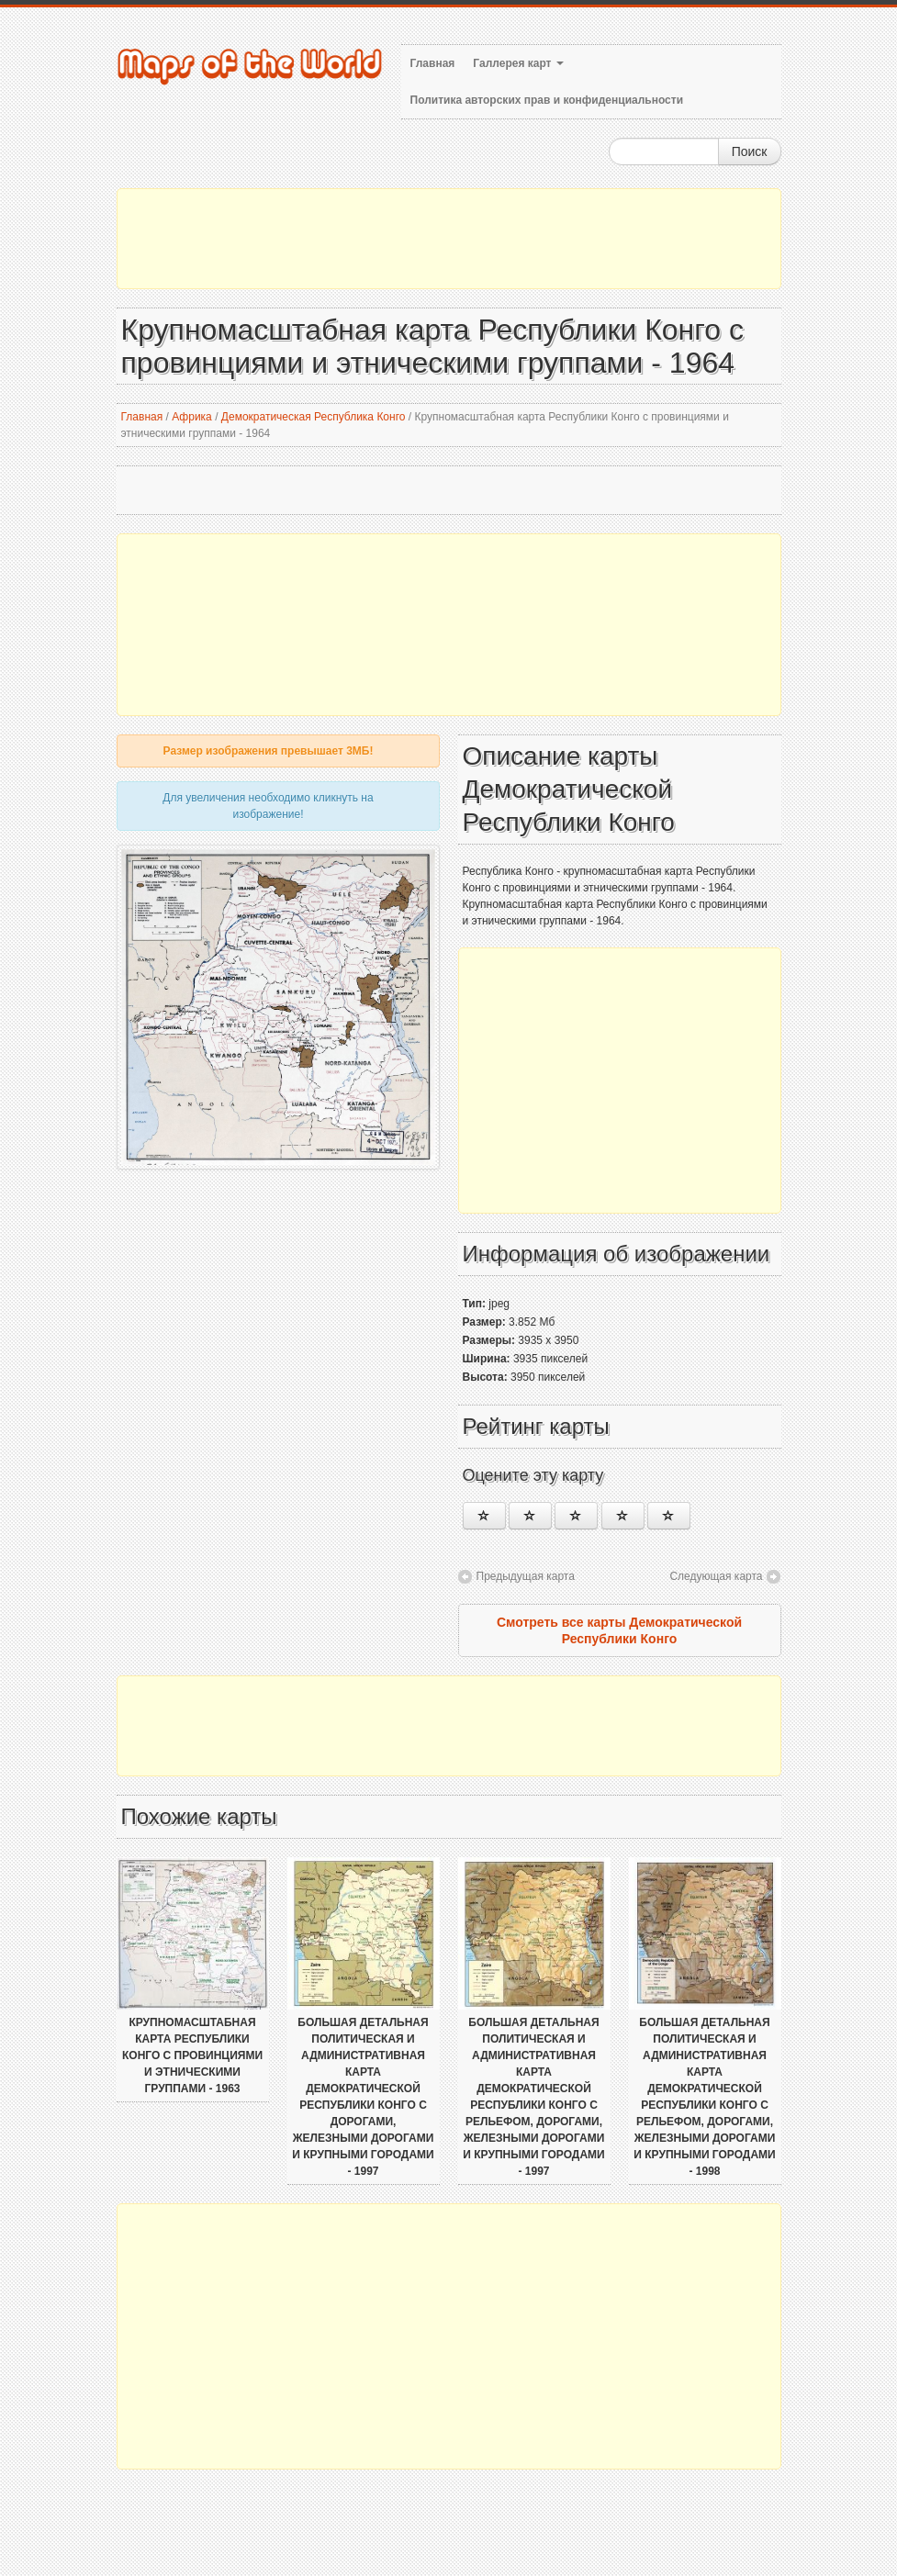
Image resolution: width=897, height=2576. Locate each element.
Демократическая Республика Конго (313, 416)
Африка (192, 416)
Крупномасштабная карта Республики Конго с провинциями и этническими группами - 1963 (192, 2055)
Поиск (750, 151)
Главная (432, 63)
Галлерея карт (518, 63)
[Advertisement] (449, 239)
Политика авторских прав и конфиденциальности (547, 100)
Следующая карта (715, 1576)
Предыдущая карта (526, 1576)
